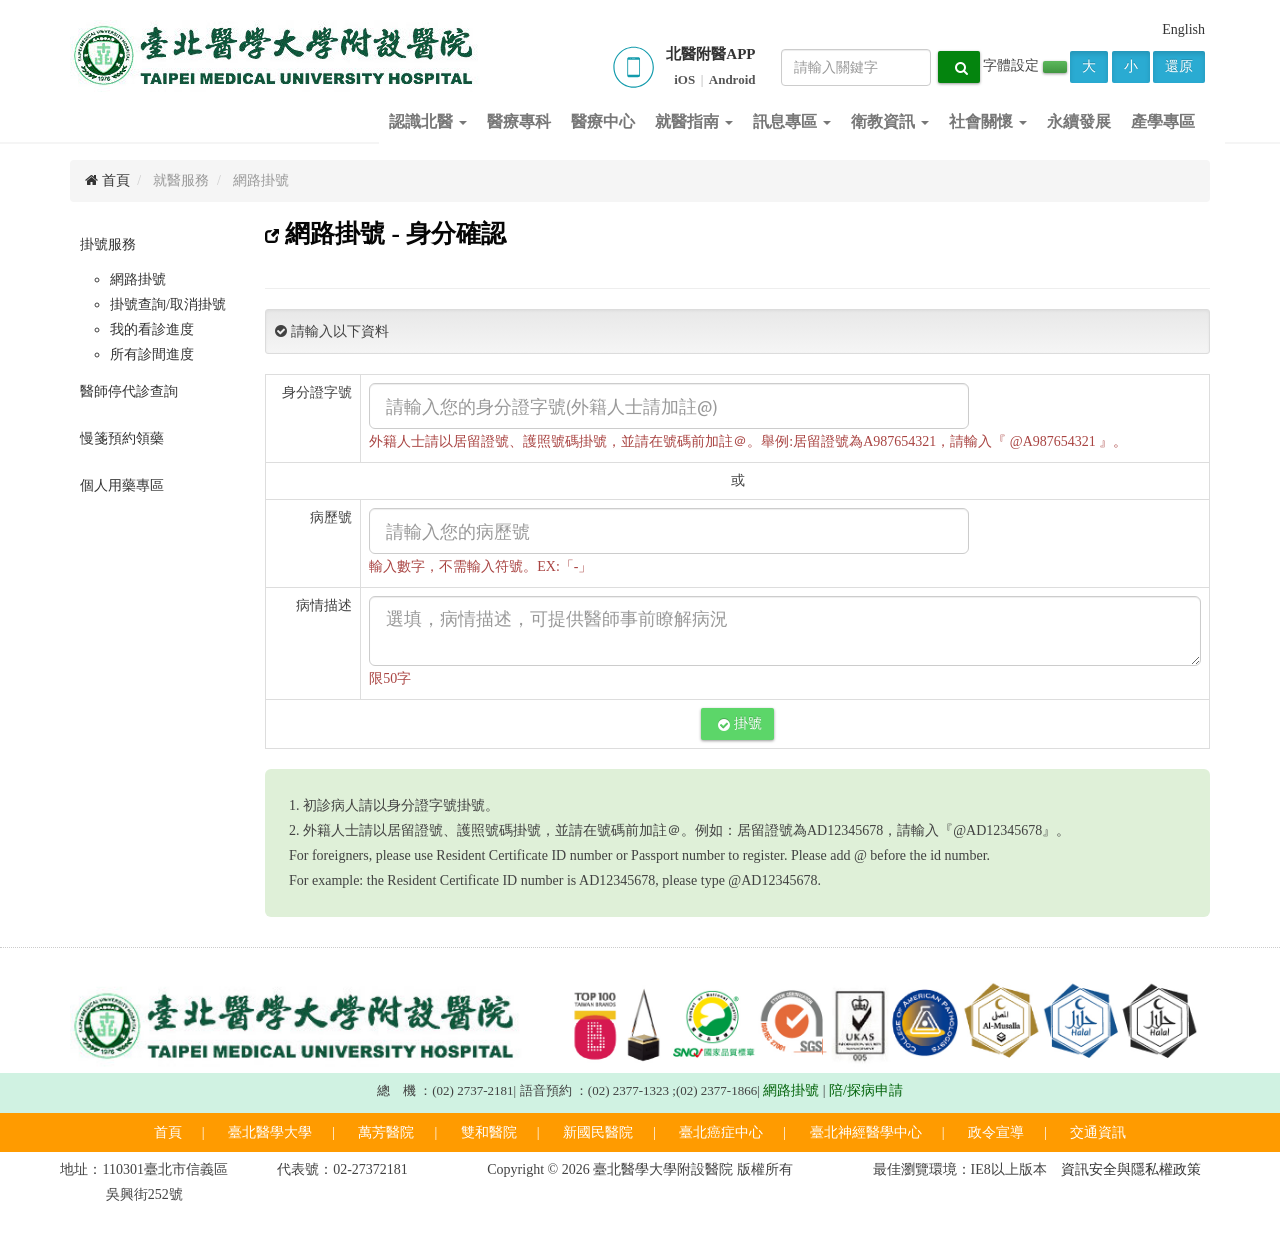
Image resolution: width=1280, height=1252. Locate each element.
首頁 (107, 180)
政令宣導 (996, 1132)
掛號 (740, 724)
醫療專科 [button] (519, 121)
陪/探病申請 (866, 1090)
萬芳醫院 (386, 1132)
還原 (1179, 66)
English (1183, 29)
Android (732, 79)
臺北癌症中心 (721, 1132)
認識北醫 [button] (428, 121)
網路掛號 (138, 279)
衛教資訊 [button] (890, 121)
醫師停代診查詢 (129, 391)
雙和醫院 (489, 1132)
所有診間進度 (152, 354)
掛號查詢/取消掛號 (168, 304)
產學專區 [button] (1163, 121)
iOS (684, 79)
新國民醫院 (598, 1132)
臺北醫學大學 (270, 1132)
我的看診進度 (152, 329)
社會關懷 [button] (988, 121)
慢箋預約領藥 (122, 438)
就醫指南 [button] (694, 121)
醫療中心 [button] (603, 121)
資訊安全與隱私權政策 (1131, 1169)
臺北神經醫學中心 (866, 1132)
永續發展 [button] (1079, 121)
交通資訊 (1098, 1132)
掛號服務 (108, 244)
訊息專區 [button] (792, 121)
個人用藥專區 (122, 485)
